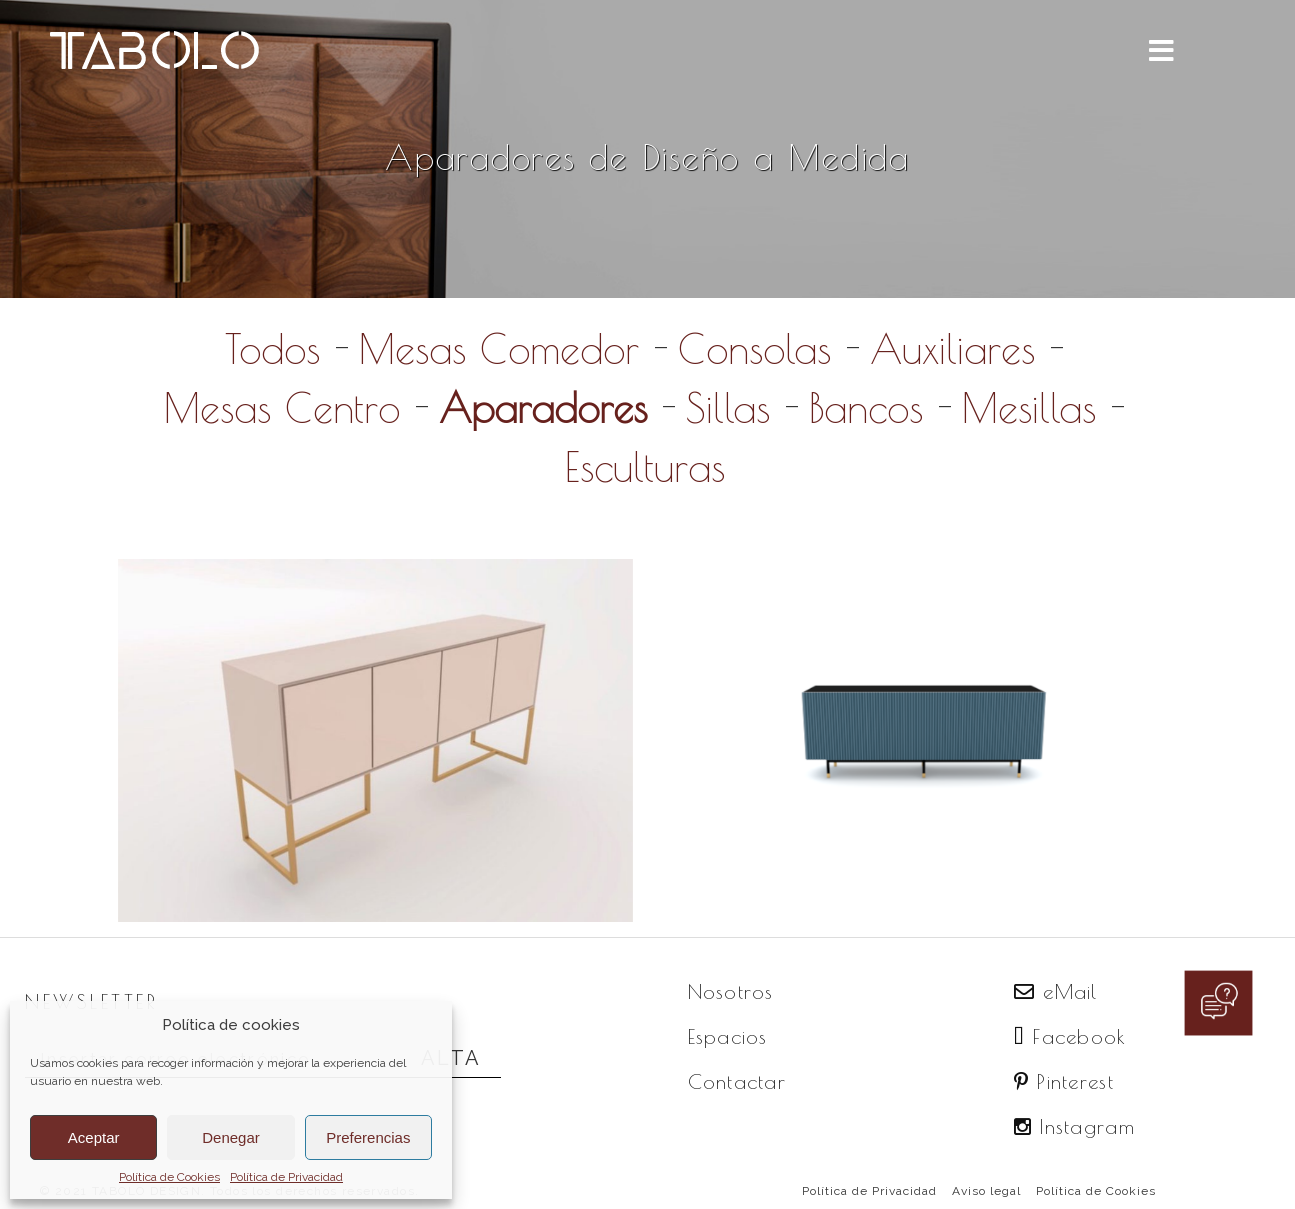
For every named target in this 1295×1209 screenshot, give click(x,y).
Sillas (728, 408)
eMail (1056, 991)
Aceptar (94, 1137)
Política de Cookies (169, 1177)
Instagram (1074, 1126)
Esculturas (645, 467)
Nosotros (731, 991)
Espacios (728, 1036)
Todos (272, 349)
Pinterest (1064, 1081)
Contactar (737, 1081)
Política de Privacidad (286, 1177)
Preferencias (368, 1137)
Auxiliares (952, 349)
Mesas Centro (282, 408)
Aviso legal (986, 1191)
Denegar (231, 1137)
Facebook (1070, 1036)
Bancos (866, 408)
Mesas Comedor (499, 349)
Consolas (754, 349)
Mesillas (1029, 408)
